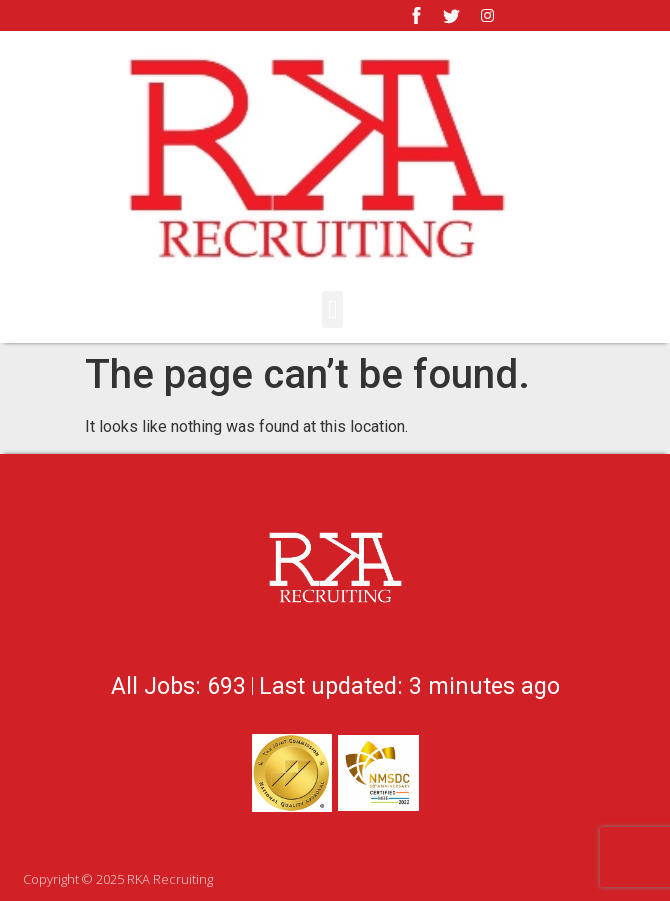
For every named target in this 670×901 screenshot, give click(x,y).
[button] (333, 310)
